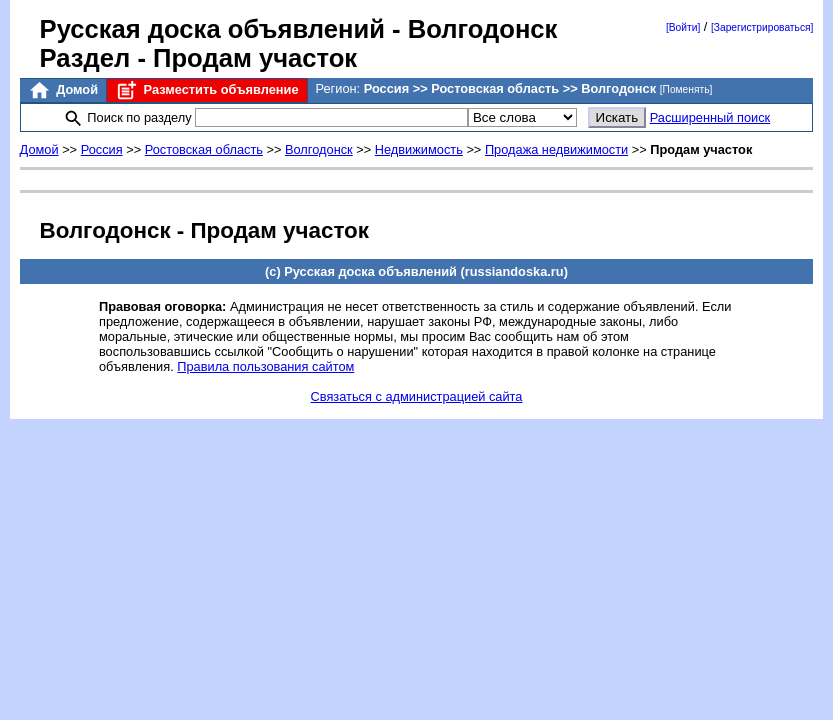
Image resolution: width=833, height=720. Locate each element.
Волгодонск (319, 149)
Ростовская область (204, 149)
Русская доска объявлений (212, 29)
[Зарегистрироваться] (762, 27)
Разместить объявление (206, 90)
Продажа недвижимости (556, 149)
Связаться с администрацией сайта (417, 396)
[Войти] (683, 27)
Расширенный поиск (710, 117)
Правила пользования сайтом (265, 366)
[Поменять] (686, 89)
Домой (63, 90)
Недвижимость (419, 149)
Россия (102, 149)
